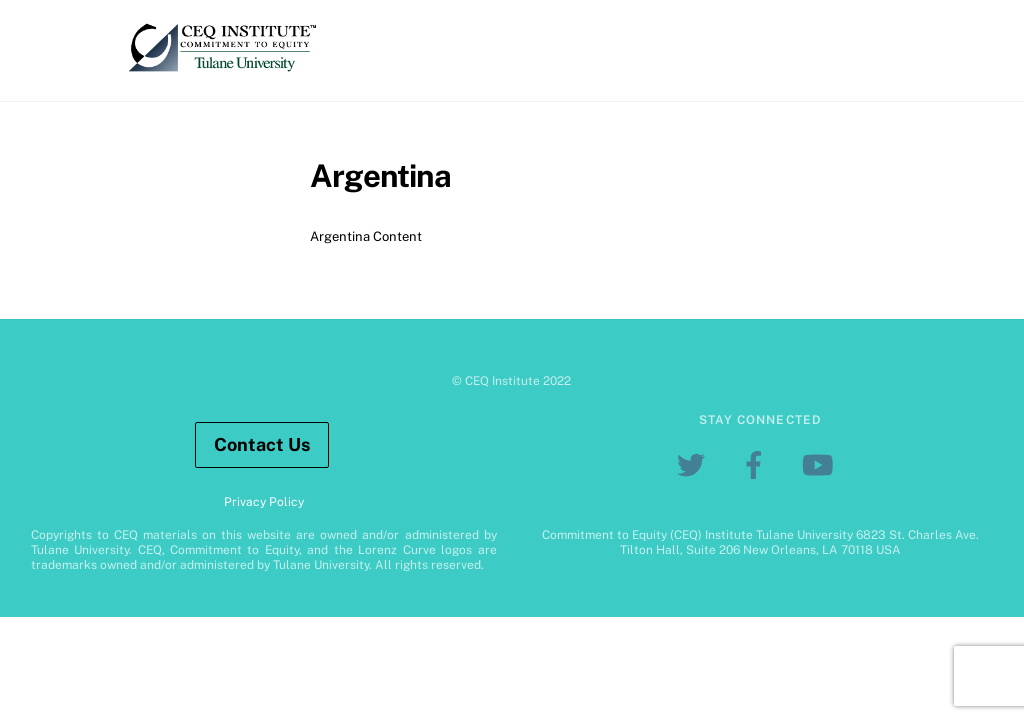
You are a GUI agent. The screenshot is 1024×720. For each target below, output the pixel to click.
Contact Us (262, 444)
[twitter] (694, 464)
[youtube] (820, 464)
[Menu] (963, 27)
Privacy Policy (264, 502)
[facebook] (757, 464)
